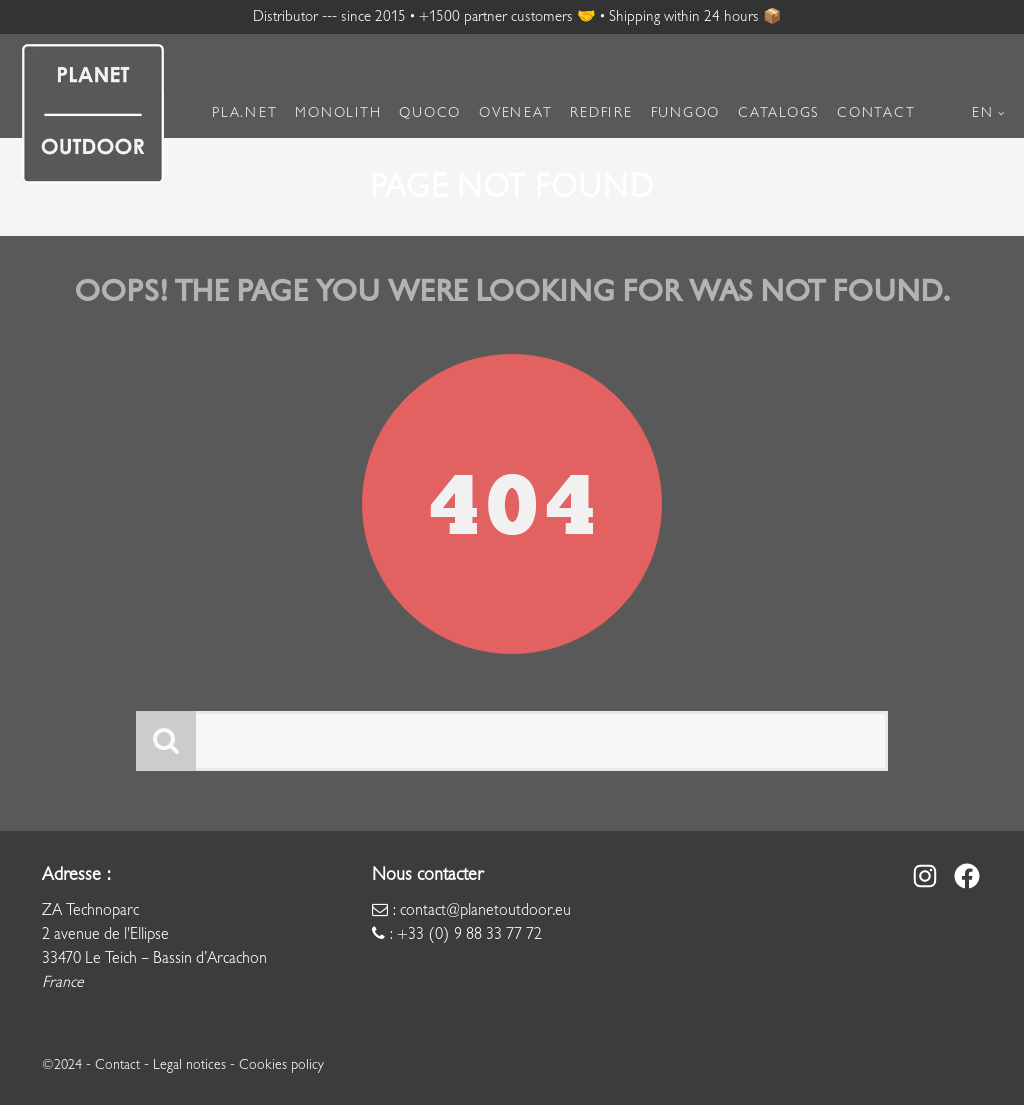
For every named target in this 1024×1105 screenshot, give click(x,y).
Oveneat (515, 112)
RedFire (601, 112)
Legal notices (189, 1064)
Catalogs (778, 112)
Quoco (430, 112)
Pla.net (244, 112)
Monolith (338, 112)
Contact (876, 112)
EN (983, 112)
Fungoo (686, 112)
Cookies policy (281, 1064)
